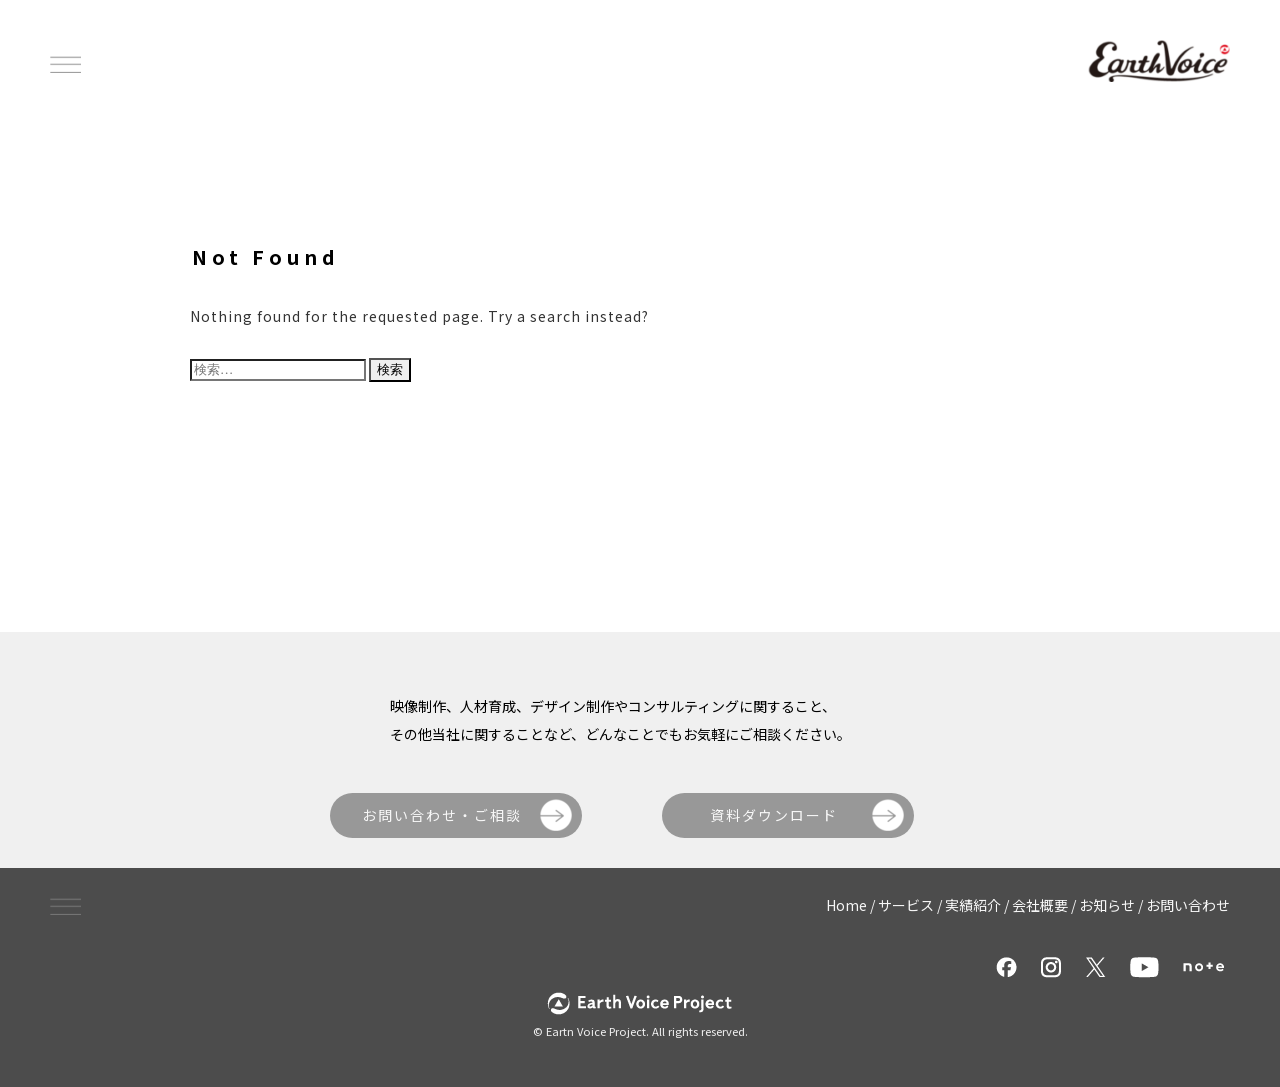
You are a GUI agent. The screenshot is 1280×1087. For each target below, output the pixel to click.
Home (846, 905)
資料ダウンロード (774, 815)
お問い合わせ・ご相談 (442, 815)
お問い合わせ (1188, 905)
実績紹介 (973, 905)
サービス (906, 905)
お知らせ (1107, 905)
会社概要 (1040, 905)
